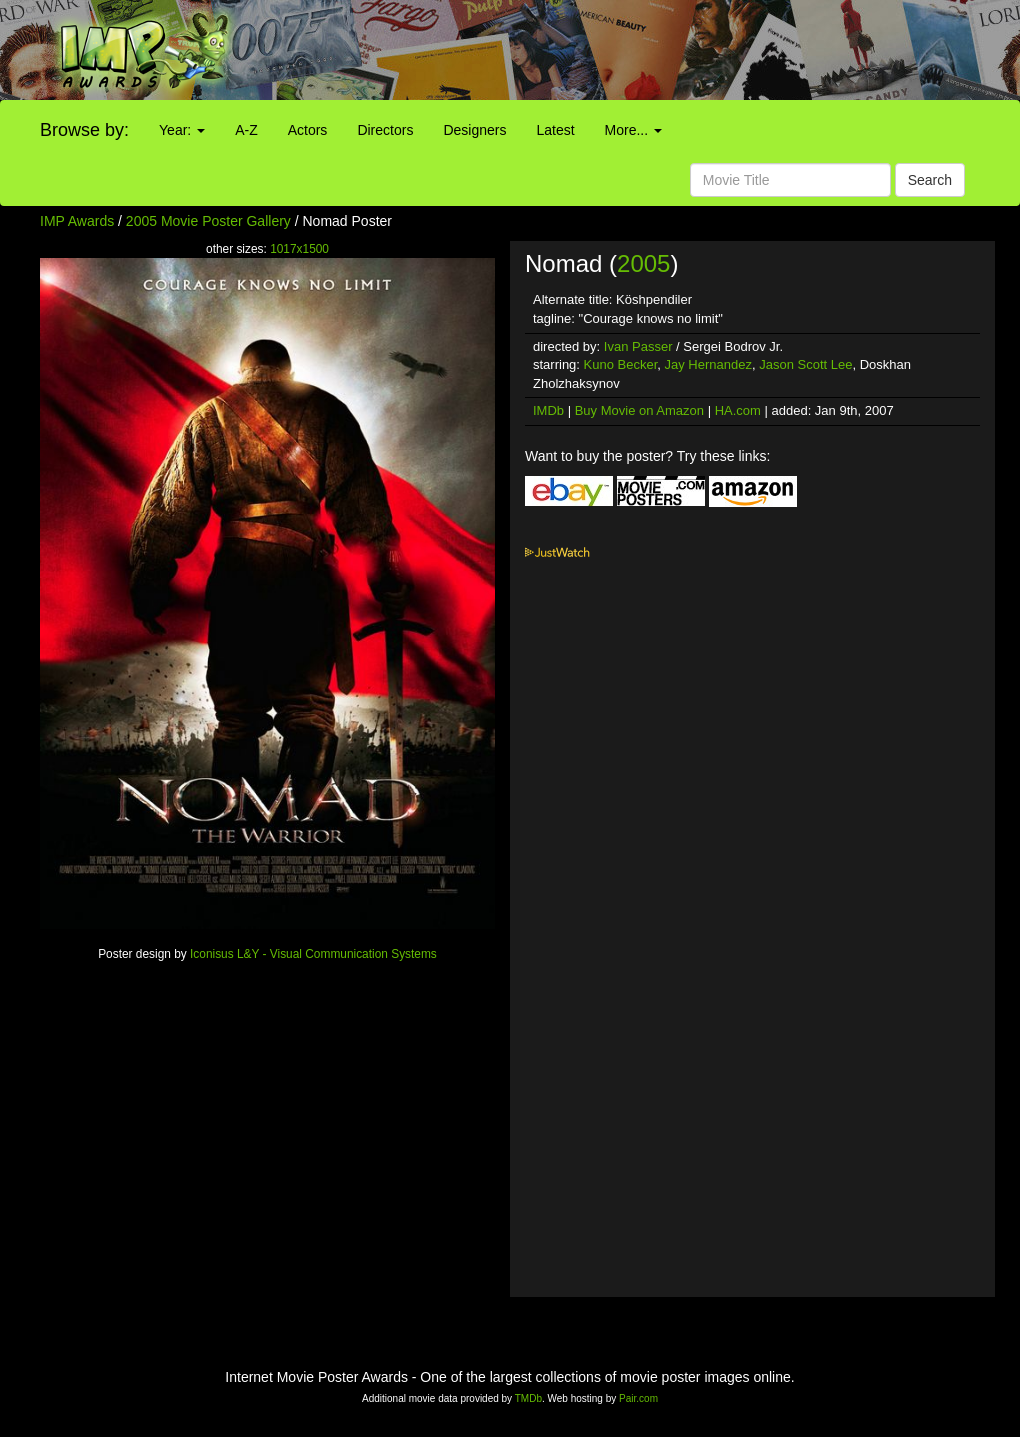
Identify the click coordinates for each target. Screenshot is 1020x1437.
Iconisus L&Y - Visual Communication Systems (313, 954)
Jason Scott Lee (805, 364)
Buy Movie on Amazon (639, 410)
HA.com (738, 410)
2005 (643, 263)
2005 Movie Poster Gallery (208, 221)
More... (633, 130)
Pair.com (638, 1398)
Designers (474, 130)
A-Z (246, 130)
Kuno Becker (621, 364)
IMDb (548, 410)
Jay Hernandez (708, 364)
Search (930, 180)
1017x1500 (299, 249)
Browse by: (84, 130)
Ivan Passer (638, 346)
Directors (385, 130)
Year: (182, 130)
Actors (308, 130)
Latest (555, 130)
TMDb (528, 1398)
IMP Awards (77, 221)
